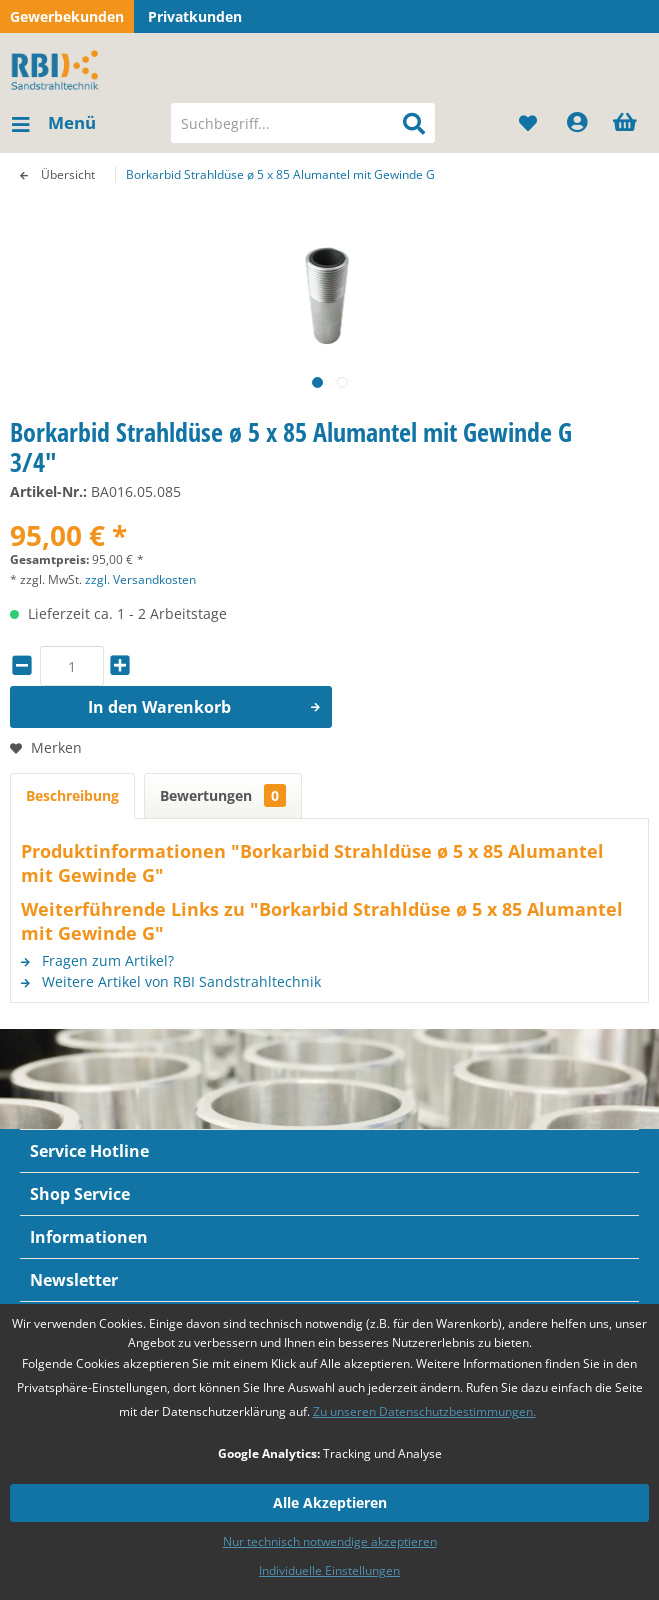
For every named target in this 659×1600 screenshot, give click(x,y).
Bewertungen (223, 795)
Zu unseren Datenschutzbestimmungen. (424, 1411)
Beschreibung (72, 795)
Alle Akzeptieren (330, 1502)
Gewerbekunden (67, 16)
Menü (54, 120)
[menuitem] (53, 123)
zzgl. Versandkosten (140, 579)
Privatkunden (195, 16)
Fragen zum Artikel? (97, 960)
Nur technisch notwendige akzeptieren (330, 1541)
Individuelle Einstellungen (329, 1570)
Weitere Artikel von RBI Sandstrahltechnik (171, 981)
